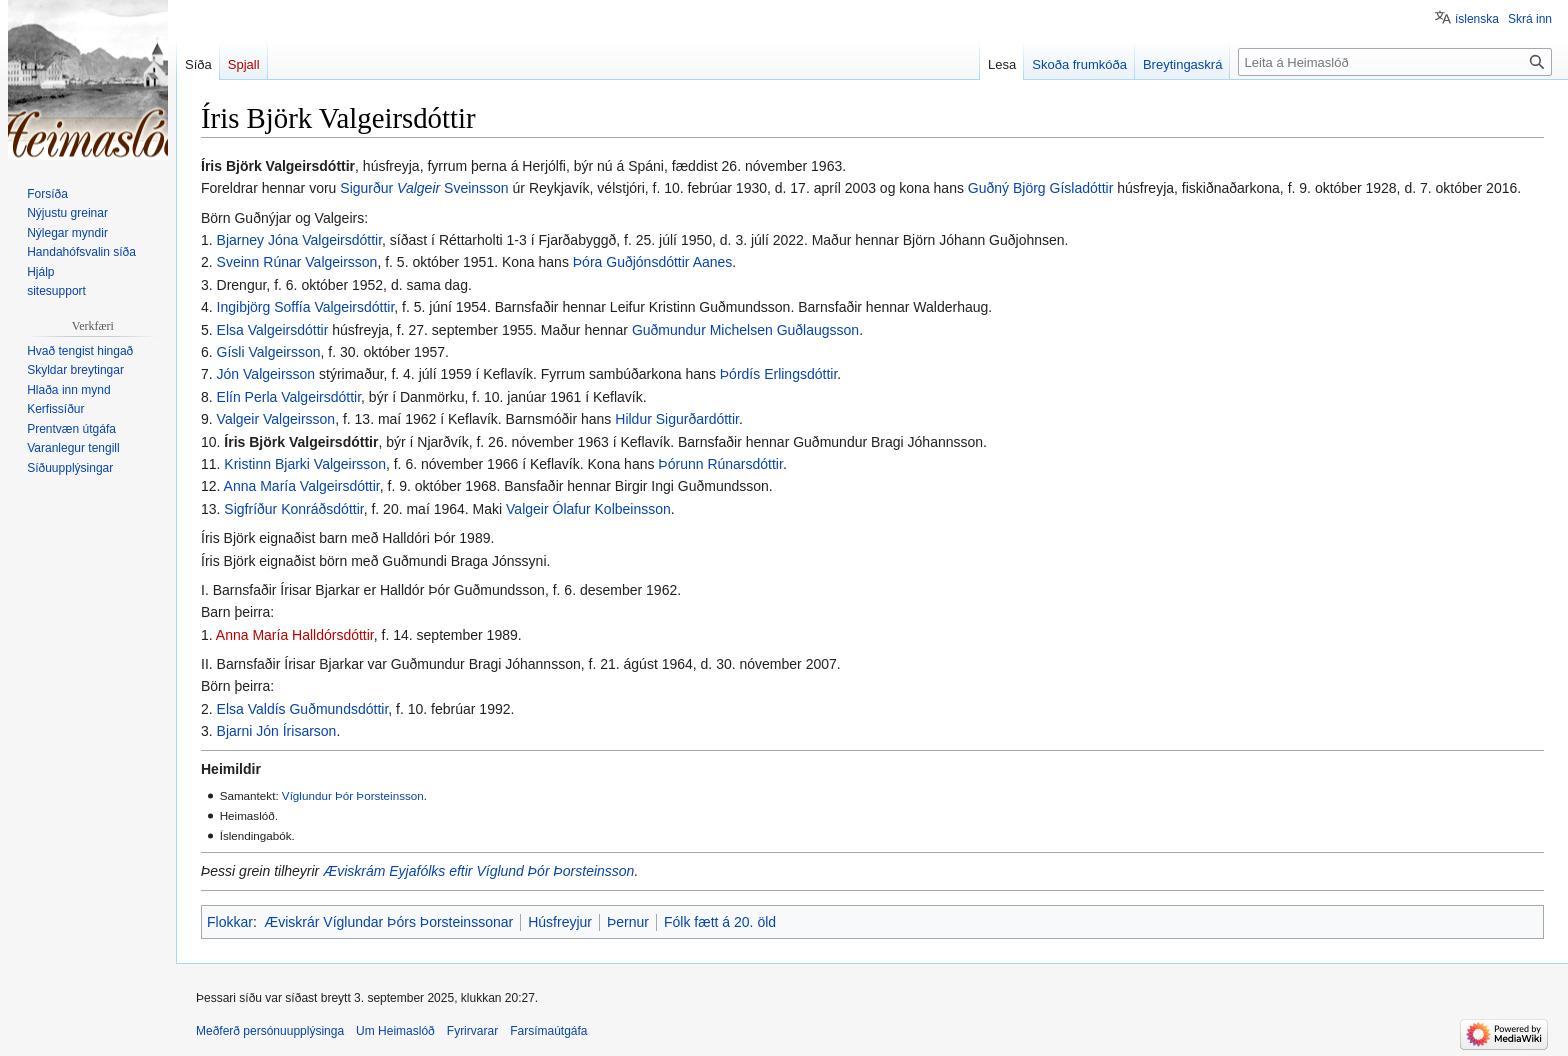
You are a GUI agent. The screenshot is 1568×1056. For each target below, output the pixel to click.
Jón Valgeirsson (266, 374)
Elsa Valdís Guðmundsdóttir (303, 709)
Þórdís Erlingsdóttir (779, 374)
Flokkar (230, 922)
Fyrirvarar (472, 1031)
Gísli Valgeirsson (269, 352)
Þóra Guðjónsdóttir (631, 262)
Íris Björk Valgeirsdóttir (301, 442)
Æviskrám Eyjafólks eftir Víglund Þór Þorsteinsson (478, 871)
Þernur (628, 922)
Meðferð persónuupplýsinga (270, 1031)
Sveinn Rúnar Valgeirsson (297, 262)
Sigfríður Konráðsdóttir (293, 509)
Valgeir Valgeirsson (276, 419)
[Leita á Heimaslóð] (1395, 62)
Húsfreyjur (560, 922)
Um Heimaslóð (395, 1031)
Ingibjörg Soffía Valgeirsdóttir (306, 307)
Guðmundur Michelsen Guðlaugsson (745, 330)
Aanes (713, 262)
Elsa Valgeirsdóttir (273, 330)
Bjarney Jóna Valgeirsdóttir (300, 240)
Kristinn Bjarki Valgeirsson (305, 464)
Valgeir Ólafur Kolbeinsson (588, 509)
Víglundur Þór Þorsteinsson (353, 795)
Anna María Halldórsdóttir (295, 635)
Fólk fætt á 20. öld (720, 922)
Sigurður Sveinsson (424, 188)
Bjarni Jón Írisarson (277, 731)
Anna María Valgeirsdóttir (302, 486)
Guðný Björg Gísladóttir (1041, 188)
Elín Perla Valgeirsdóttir (289, 397)
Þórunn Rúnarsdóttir (720, 464)
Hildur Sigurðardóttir (677, 419)
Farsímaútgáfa (548, 1031)
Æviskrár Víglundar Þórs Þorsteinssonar (388, 922)
